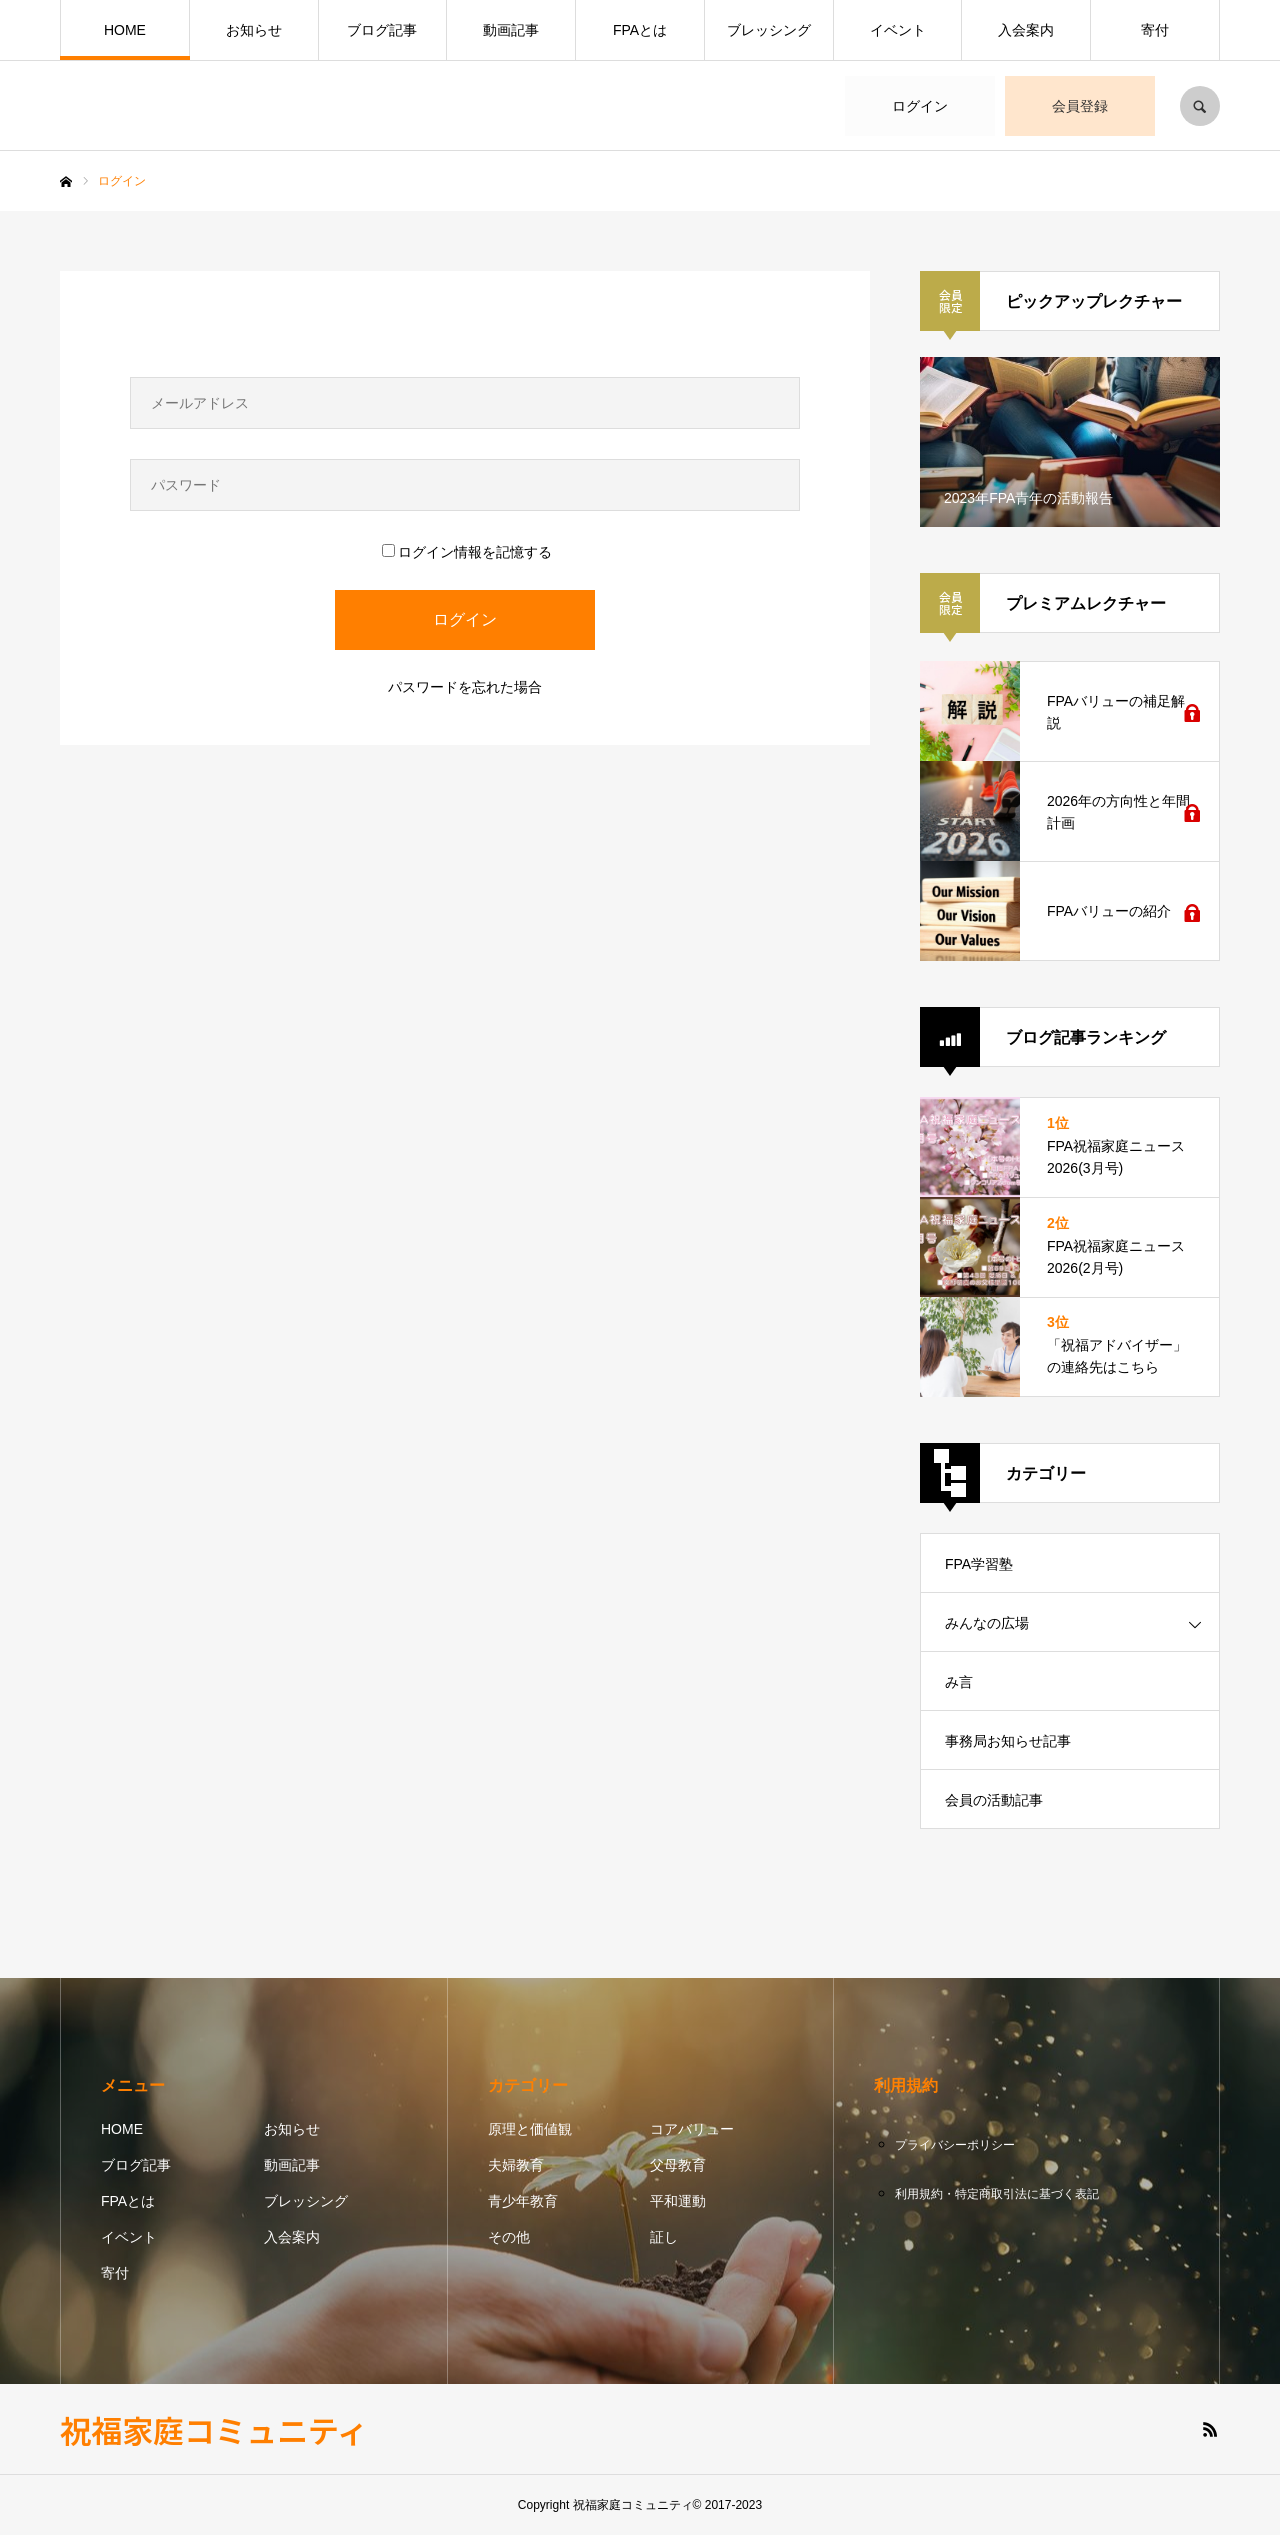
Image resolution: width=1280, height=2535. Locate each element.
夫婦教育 (516, 2165)
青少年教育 (523, 2201)
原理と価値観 (530, 2129)
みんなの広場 (987, 1623)
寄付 (1155, 30)
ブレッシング (769, 30)
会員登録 (1080, 106)
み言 (959, 1682)
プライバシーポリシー (955, 2145)
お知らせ (254, 30)
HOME (125, 30)
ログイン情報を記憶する (467, 552)
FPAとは (640, 30)
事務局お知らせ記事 (1008, 1741)
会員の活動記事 (994, 1800)
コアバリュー (692, 2129)
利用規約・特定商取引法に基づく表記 (997, 2194)
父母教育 (678, 2165)
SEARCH (1200, 106)
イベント (898, 30)
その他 (509, 2237)
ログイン (920, 106)
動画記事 (511, 30)
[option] (1070, 442)
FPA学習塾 (979, 1564)
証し (664, 2237)
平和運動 (678, 2201)
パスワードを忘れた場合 (465, 687)
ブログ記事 (382, 30)
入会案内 (1026, 30)
